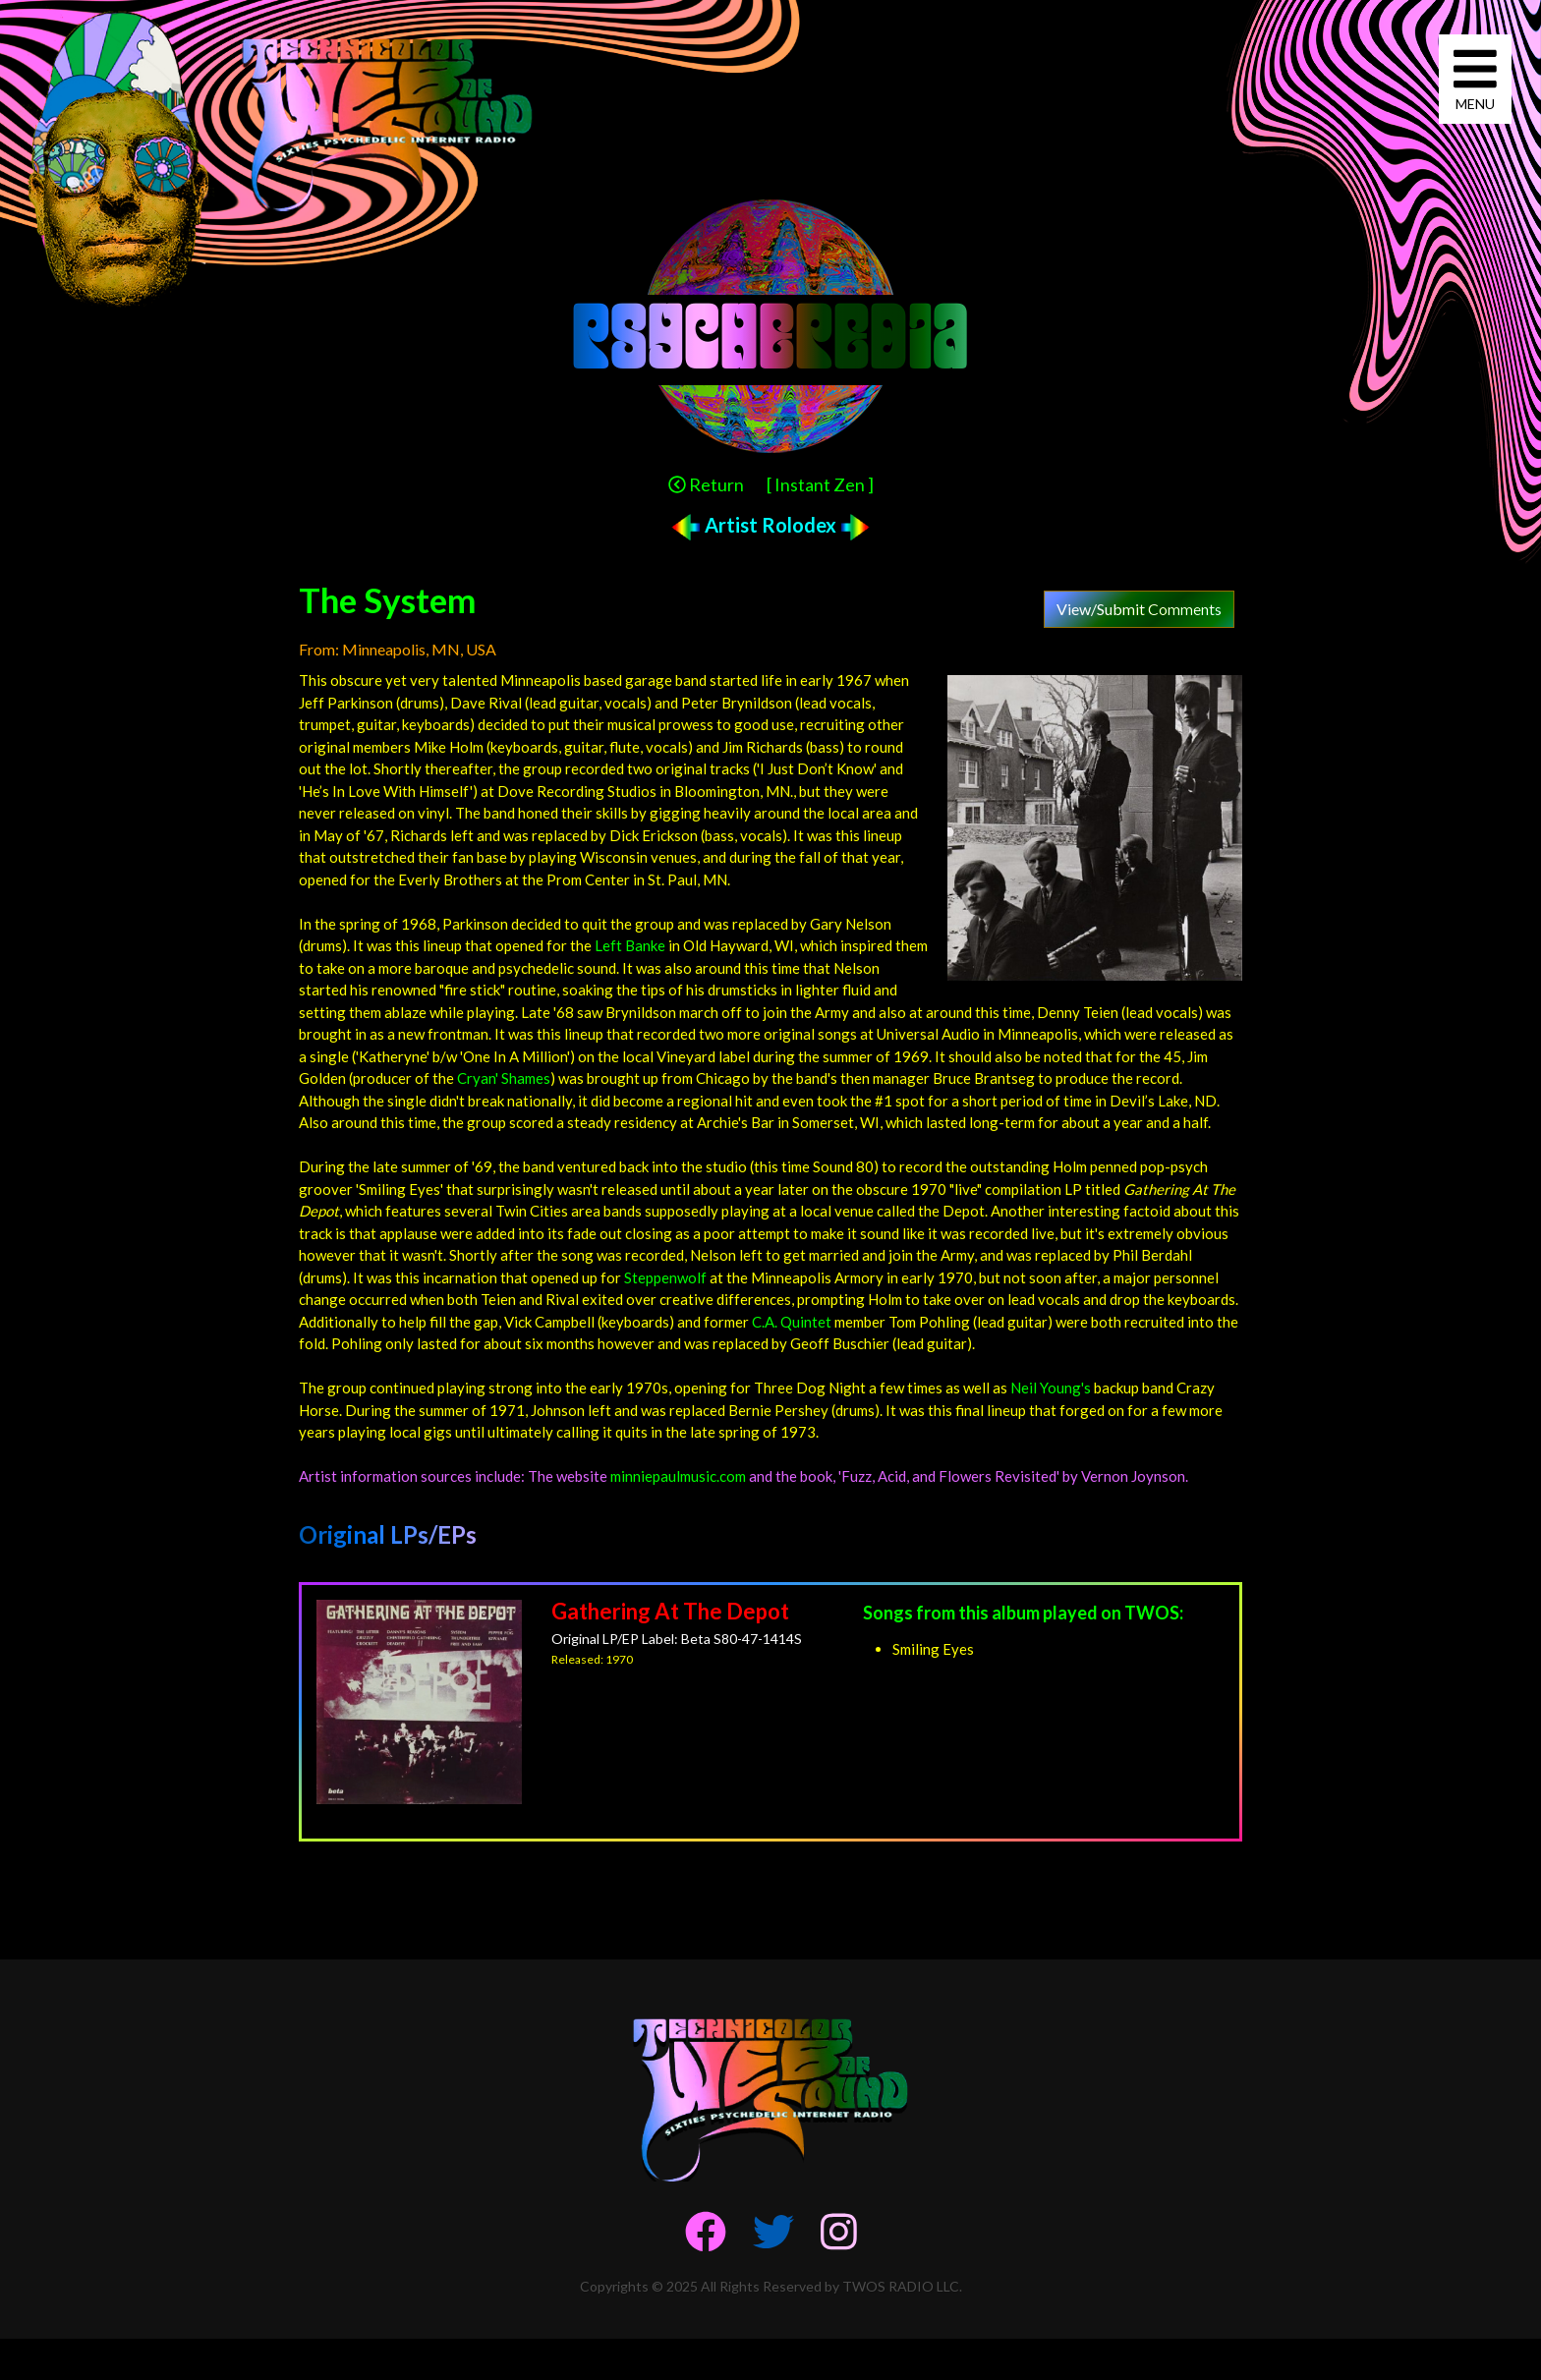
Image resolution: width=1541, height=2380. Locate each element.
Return (706, 484)
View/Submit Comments (1139, 608)
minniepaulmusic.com (678, 1476)
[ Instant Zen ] (820, 484)
